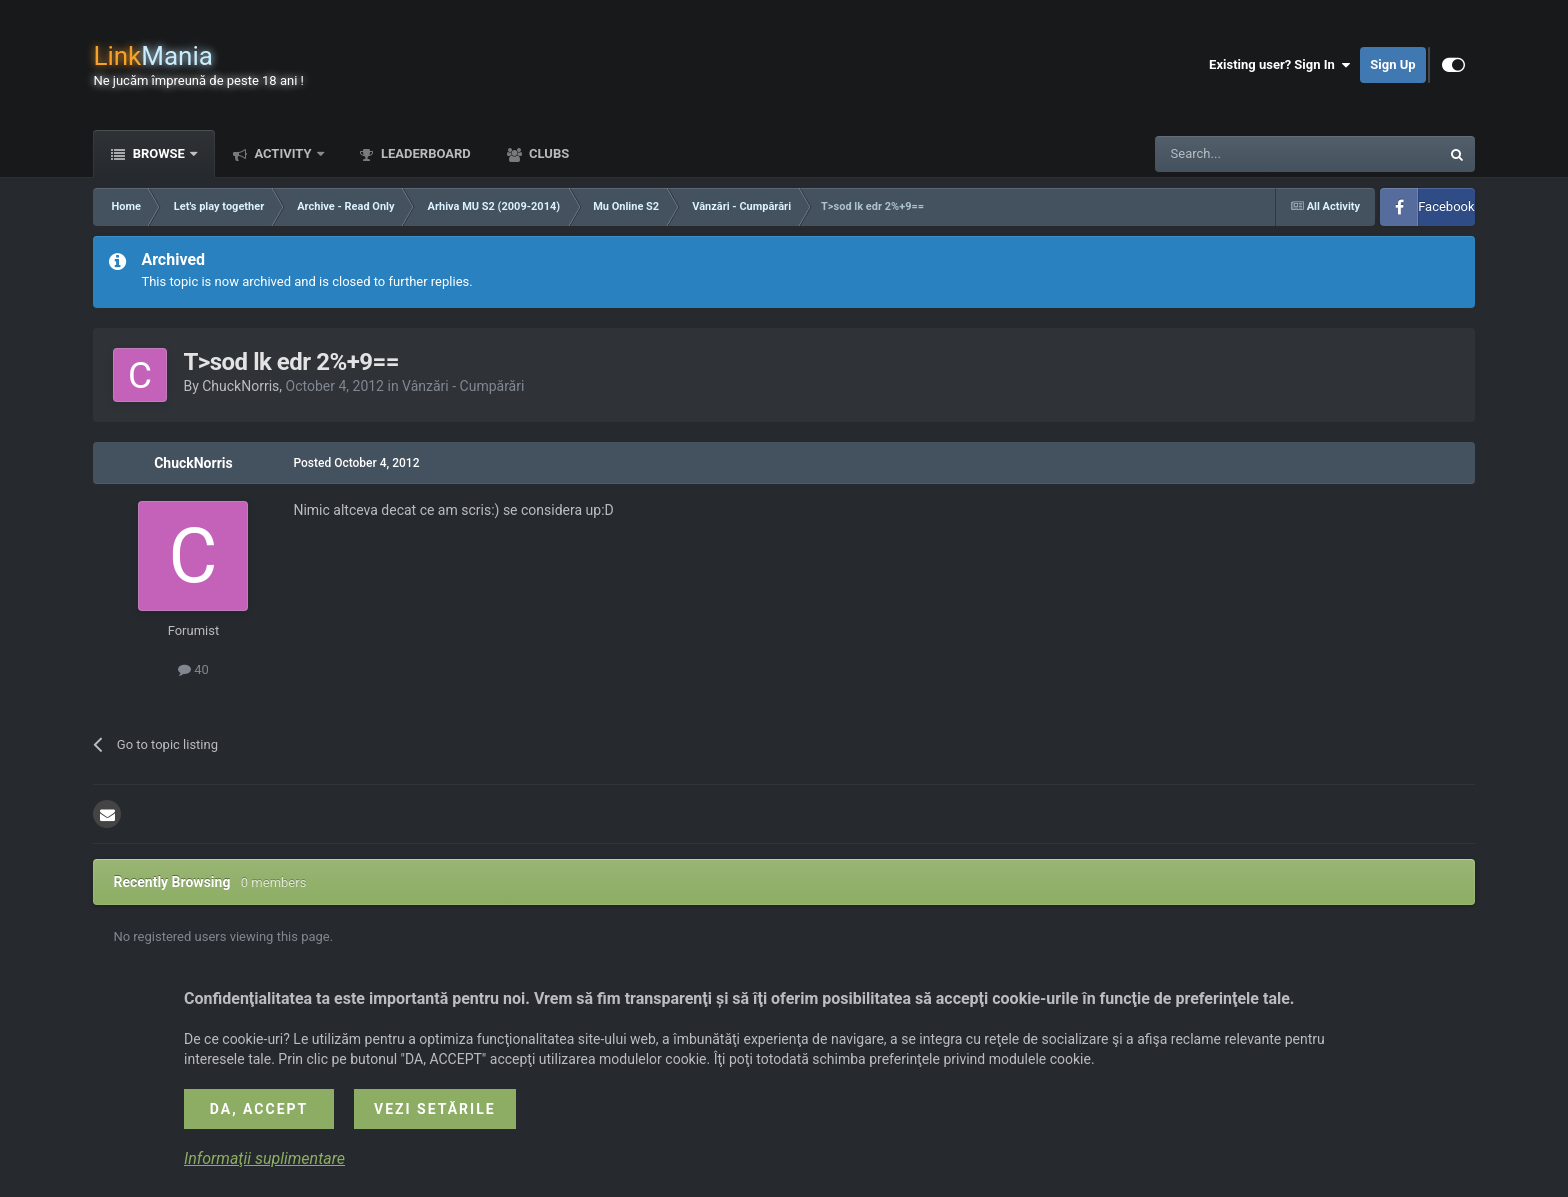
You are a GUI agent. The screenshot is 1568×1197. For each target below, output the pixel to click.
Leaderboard (424, 153)
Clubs (547, 153)
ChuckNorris (240, 386)
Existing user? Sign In (1279, 65)
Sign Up (1392, 64)
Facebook (1446, 206)
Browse (158, 153)
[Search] (1250, 154)
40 (193, 669)
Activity (283, 153)
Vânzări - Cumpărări (463, 386)
